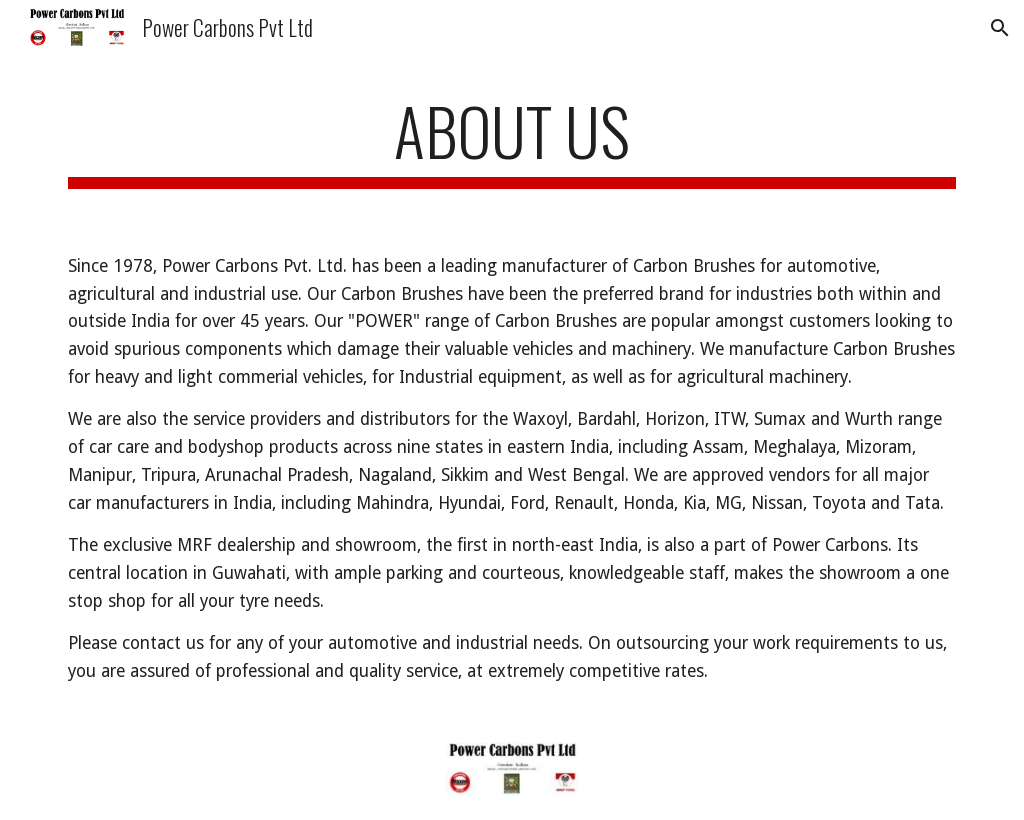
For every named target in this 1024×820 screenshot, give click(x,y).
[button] (1000, 28)
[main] (512, 140)
